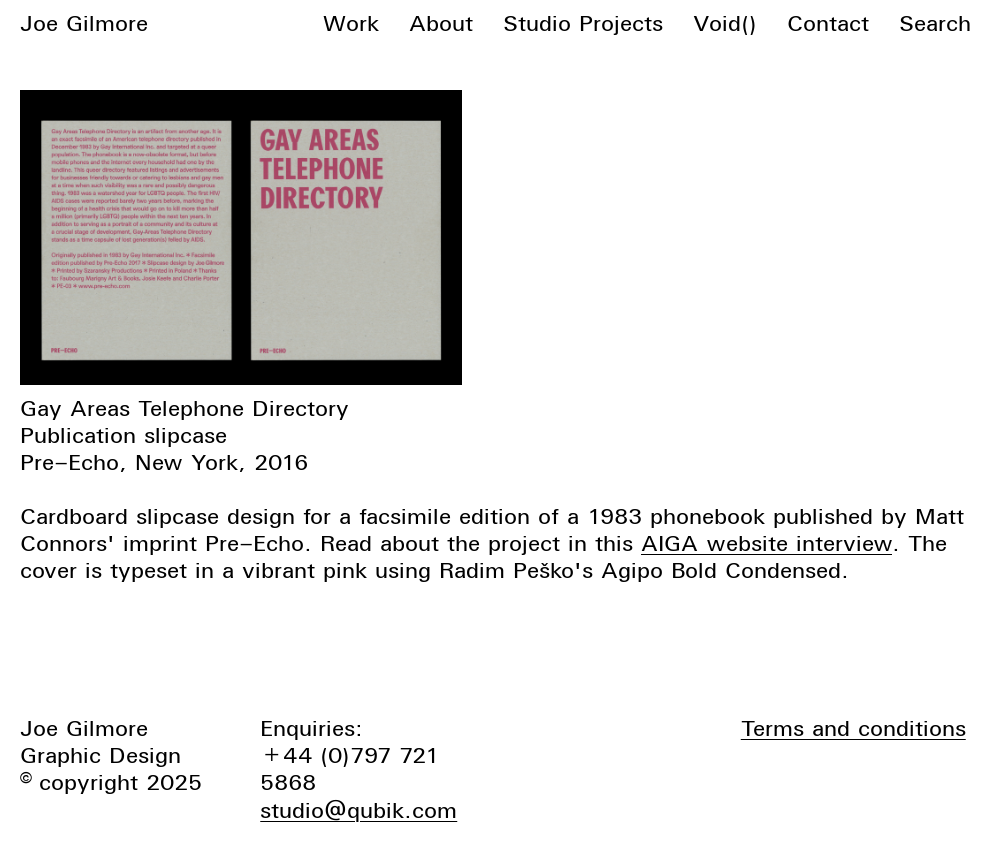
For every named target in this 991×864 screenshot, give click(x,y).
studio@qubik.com (358, 810)
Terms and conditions (853, 728)
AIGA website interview (766, 543)
